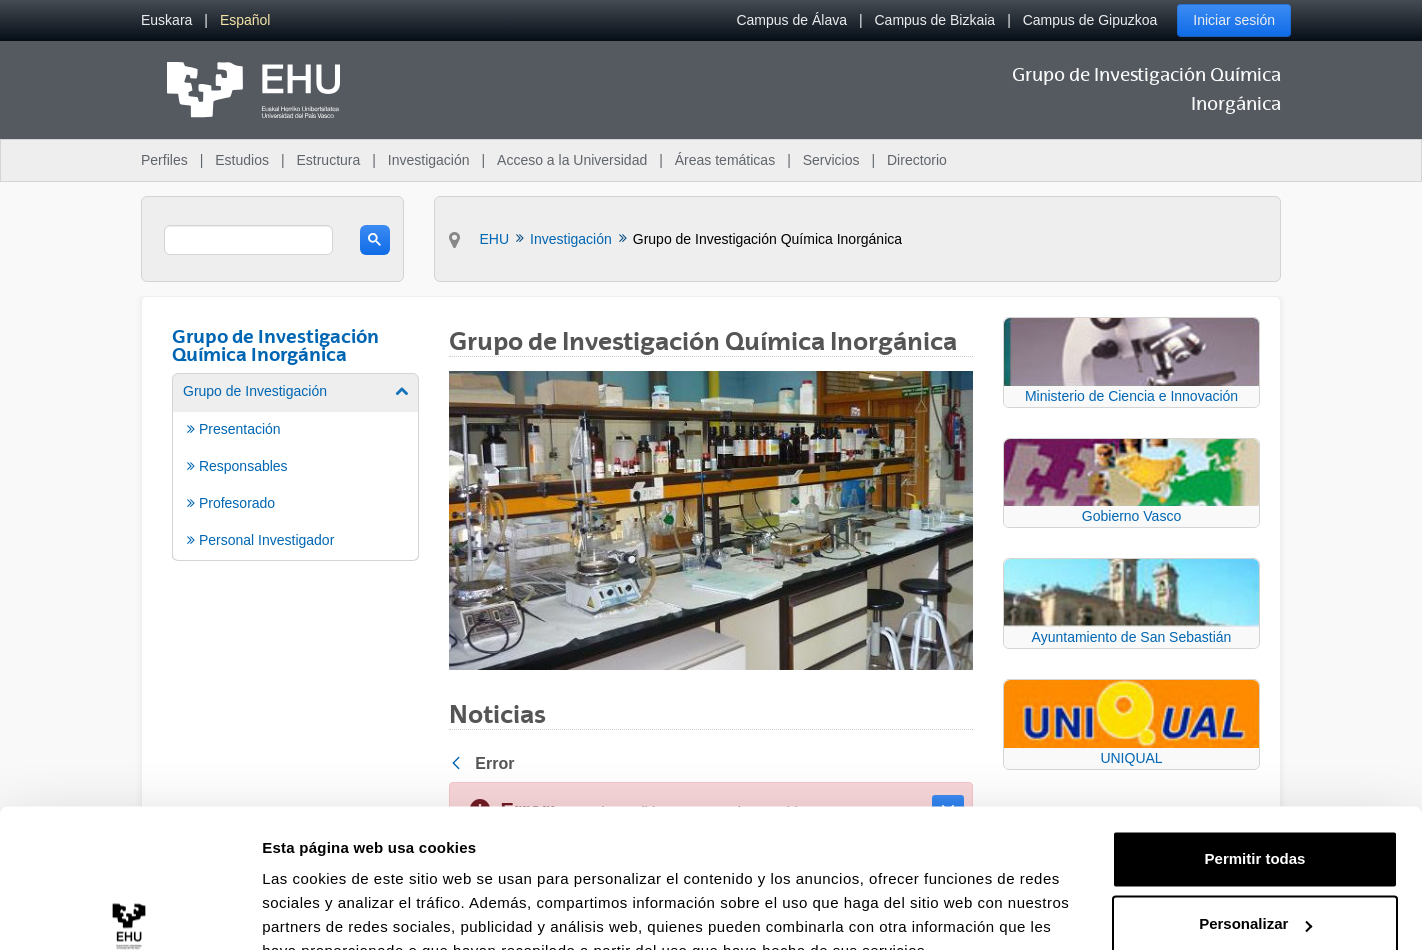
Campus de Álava (791, 20)
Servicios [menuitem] (831, 160)
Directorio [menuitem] (917, 160)
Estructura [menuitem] (328, 160)
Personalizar (1255, 828)
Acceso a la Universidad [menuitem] (572, 160)
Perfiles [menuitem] (164, 160)
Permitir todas (1255, 763)
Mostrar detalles (320, 910)
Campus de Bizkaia (935, 20)
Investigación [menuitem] (429, 160)
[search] (248, 240)
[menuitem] (166, 20)
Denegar (1255, 894)
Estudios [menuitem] (242, 160)
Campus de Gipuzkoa (1090, 20)
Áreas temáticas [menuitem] (725, 160)
